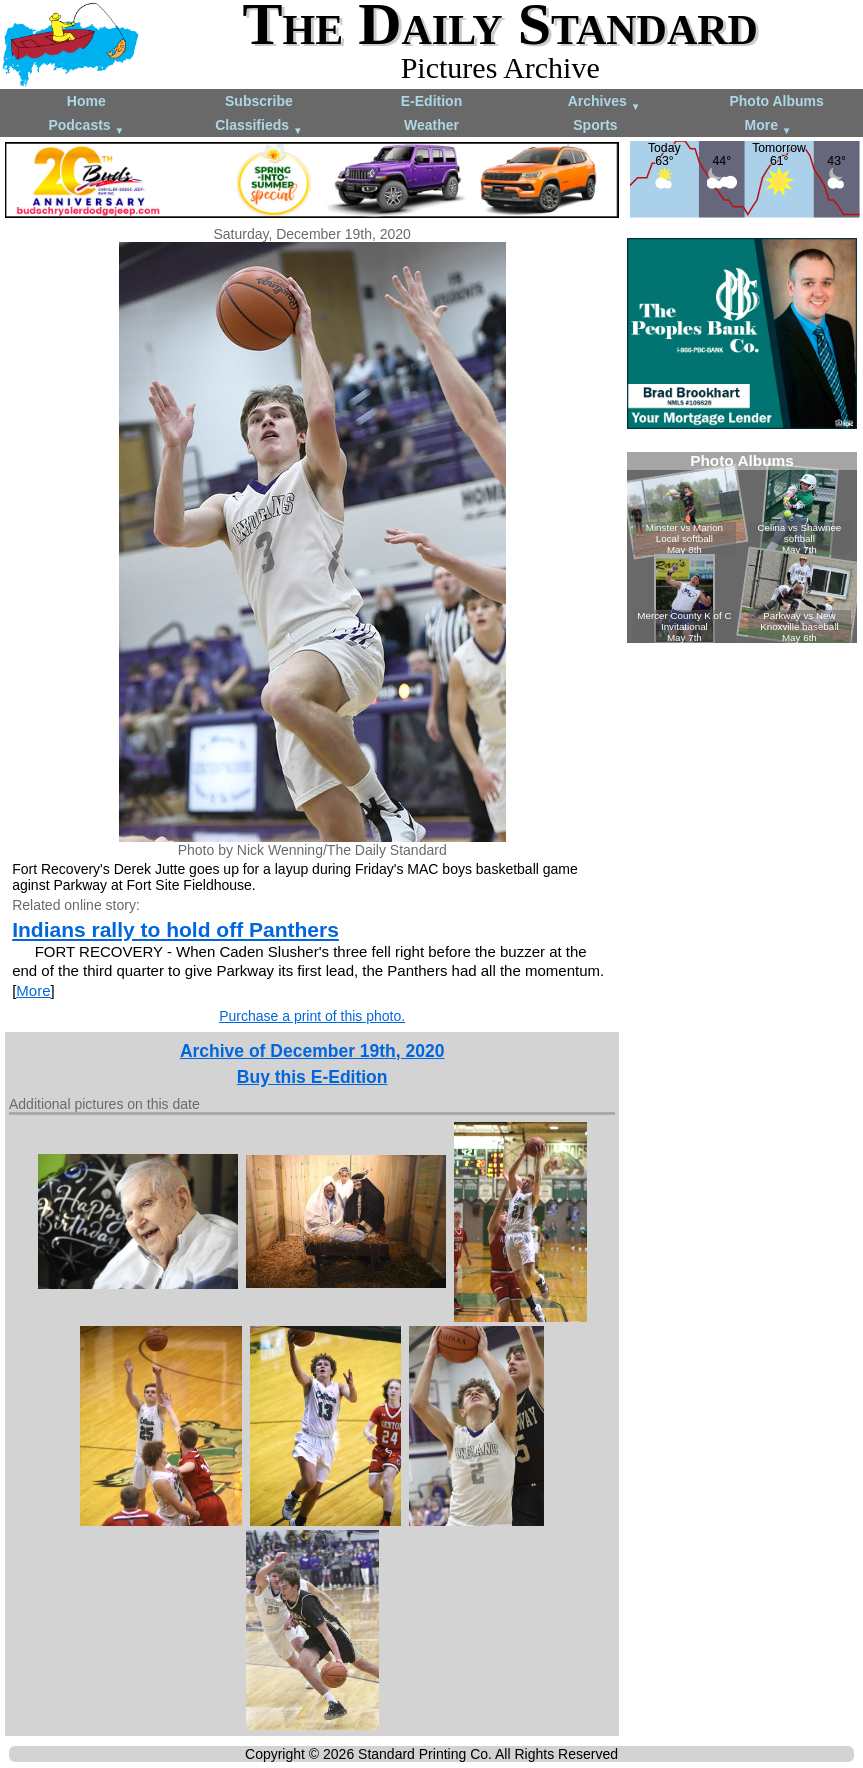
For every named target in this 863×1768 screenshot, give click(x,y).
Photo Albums (776, 101)
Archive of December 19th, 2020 (312, 1051)
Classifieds (259, 126)
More (768, 126)
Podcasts (86, 126)
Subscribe (259, 101)
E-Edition (431, 101)
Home (86, 101)
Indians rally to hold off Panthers (175, 929)
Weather (431, 125)
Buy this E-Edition (312, 1077)
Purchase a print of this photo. (312, 1016)
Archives (604, 102)
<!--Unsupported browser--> (742, 547)
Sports (595, 125)
